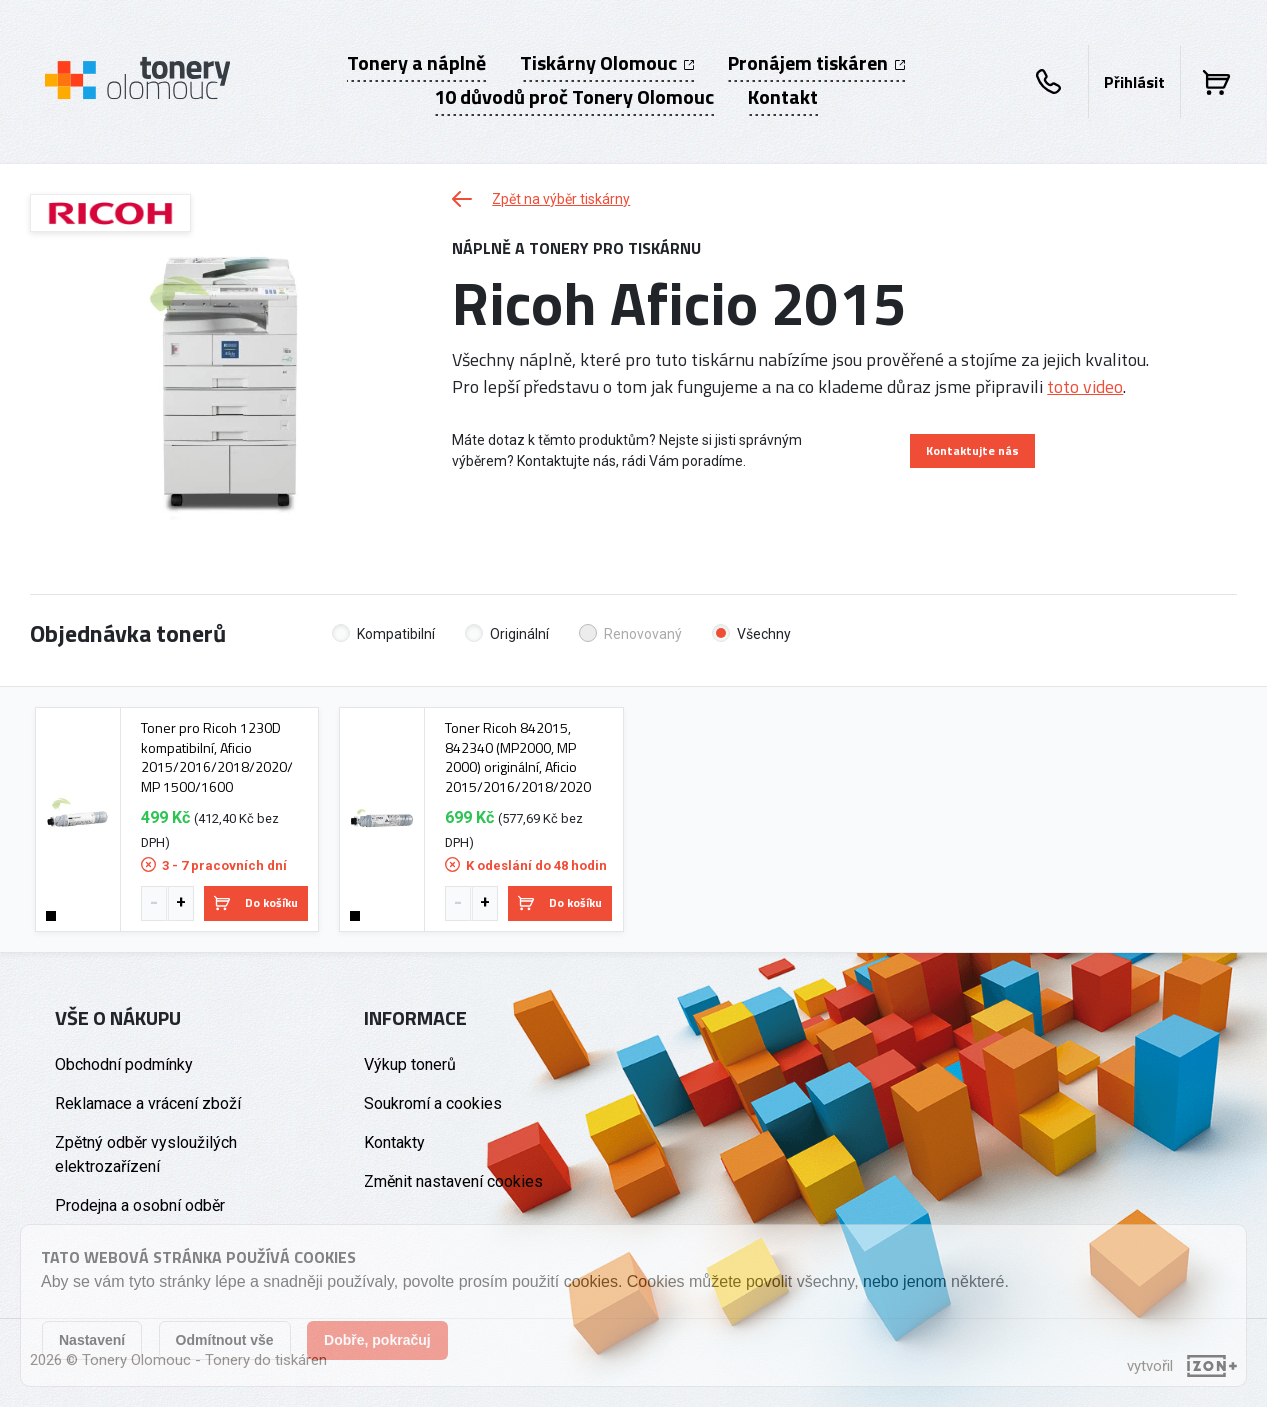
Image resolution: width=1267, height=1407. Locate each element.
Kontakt (783, 97)
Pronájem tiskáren (816, 63)
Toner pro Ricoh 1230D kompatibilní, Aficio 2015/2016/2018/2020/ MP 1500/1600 (217, 757)
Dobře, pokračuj (377, 1340)
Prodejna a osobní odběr (140, 1205)
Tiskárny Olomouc (607, 63)
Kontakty (394, 1142)
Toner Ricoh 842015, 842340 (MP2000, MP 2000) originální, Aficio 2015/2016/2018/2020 (518, 757)
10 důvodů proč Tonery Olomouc (574, 97)
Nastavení (92, 1340)
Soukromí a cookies (433, 1103)
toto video (1085, 386)
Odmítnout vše (225, 1340)
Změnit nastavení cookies (453, 1181)
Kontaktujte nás (972, 450)
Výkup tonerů (410, 1064)
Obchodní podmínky (124, 1064)
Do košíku (256, 902)
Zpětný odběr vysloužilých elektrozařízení (146, 1154)
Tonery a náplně (416, 63)
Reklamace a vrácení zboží (148, 1103)
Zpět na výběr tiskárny (541, 199)
